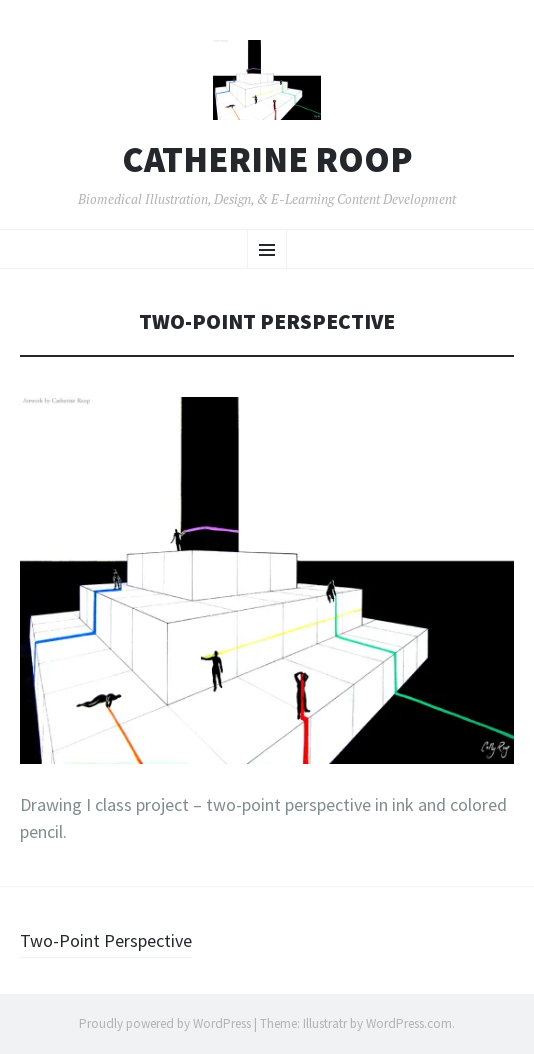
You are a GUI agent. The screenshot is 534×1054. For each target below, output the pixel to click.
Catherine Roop (267, 160)
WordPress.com (409, 1023)
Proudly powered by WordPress (165, 1023)
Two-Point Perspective (106, 940)
